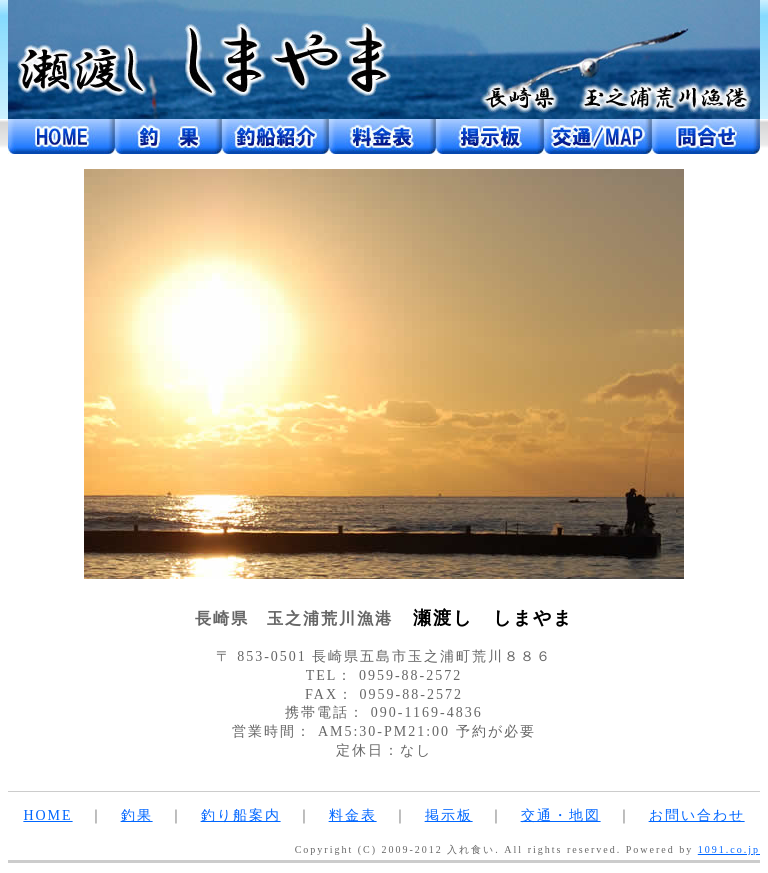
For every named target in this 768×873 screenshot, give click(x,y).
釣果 (137, 815)
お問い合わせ (697, 815)
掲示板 (449, 815)
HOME (47, 815)
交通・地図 (561, 815)
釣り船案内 (241, 815)
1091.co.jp (729, 849)
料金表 (353, 815)
